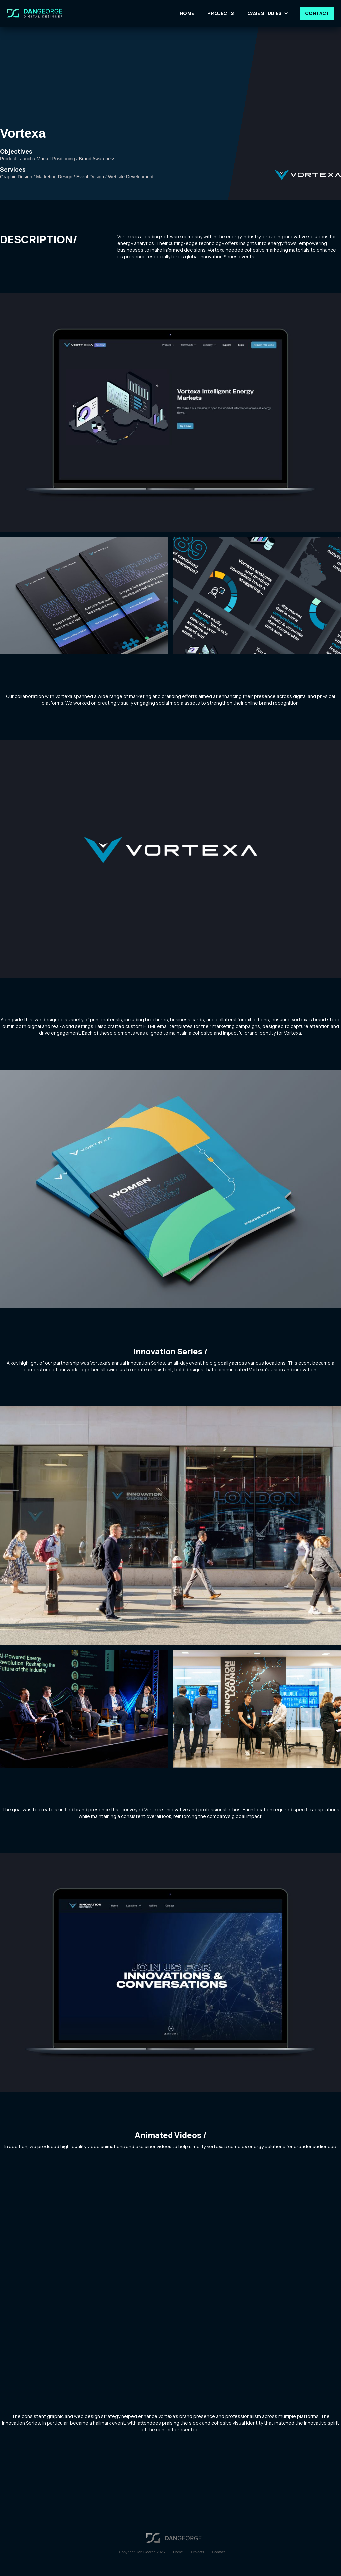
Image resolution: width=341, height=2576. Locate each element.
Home (178, 2552)
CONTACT (317, 13)
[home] (41, 13)
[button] (268, 13)
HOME (187, 13)
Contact (218, 2552)
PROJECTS (220, 13)
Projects (197, 2552)
